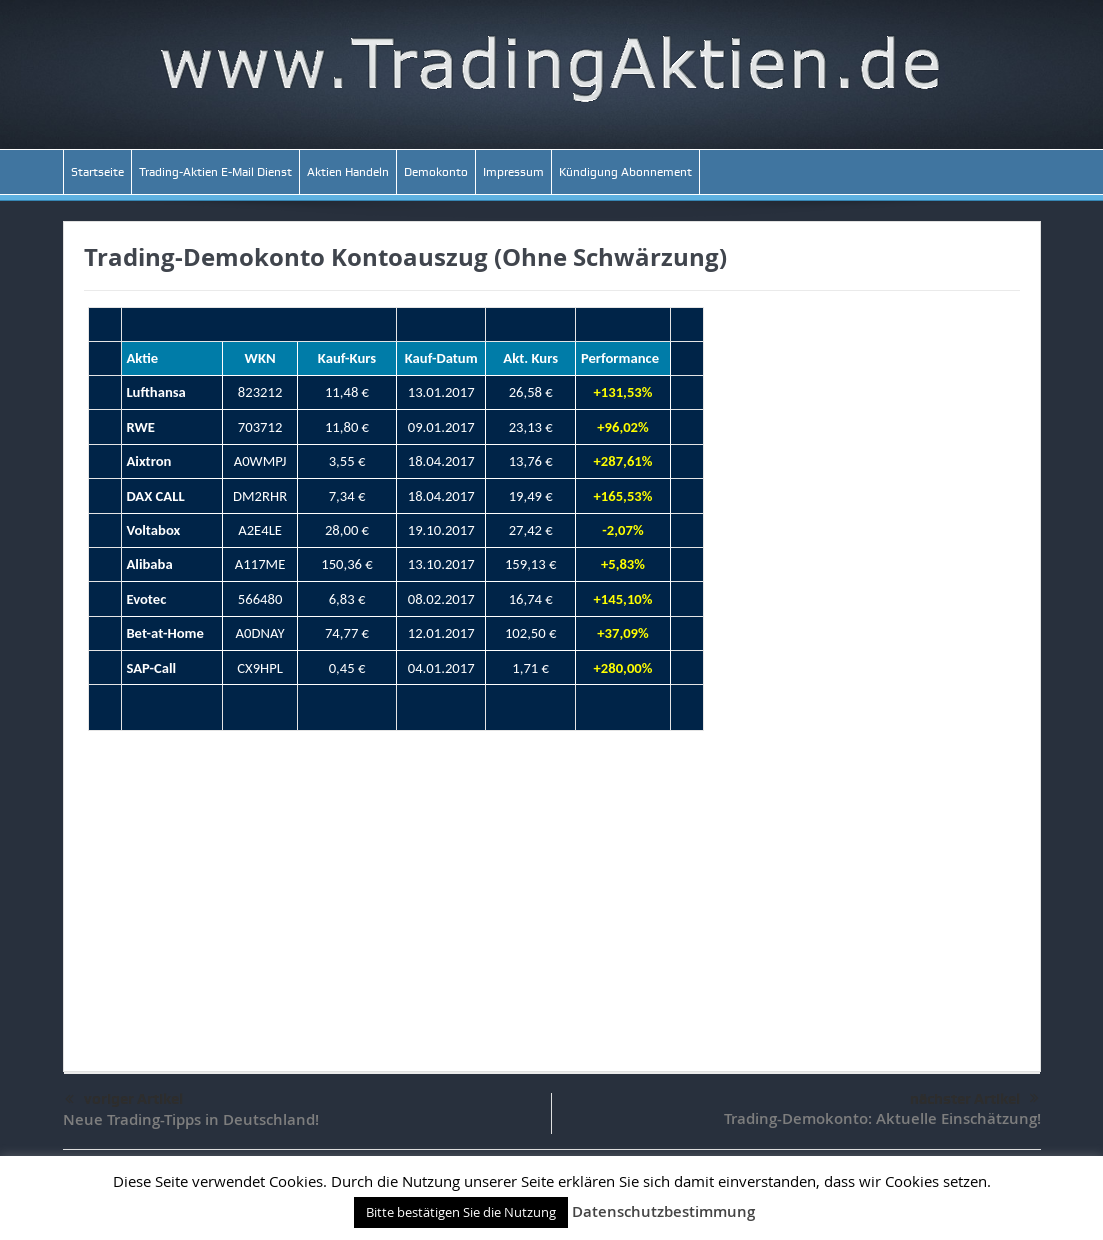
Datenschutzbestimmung (663, 1211)
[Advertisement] (552, 891)
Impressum (513, 172)
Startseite (97, 172)
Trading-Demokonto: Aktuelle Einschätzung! (882, 1118)
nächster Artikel (974, 1099)
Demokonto (436, 172)
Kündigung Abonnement (625, 172)
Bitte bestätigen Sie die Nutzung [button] (461, 1212)
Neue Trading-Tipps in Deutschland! (191, 1119)
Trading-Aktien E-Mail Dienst (215, 172)
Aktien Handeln (348, 172)
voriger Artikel (124, 1100)
